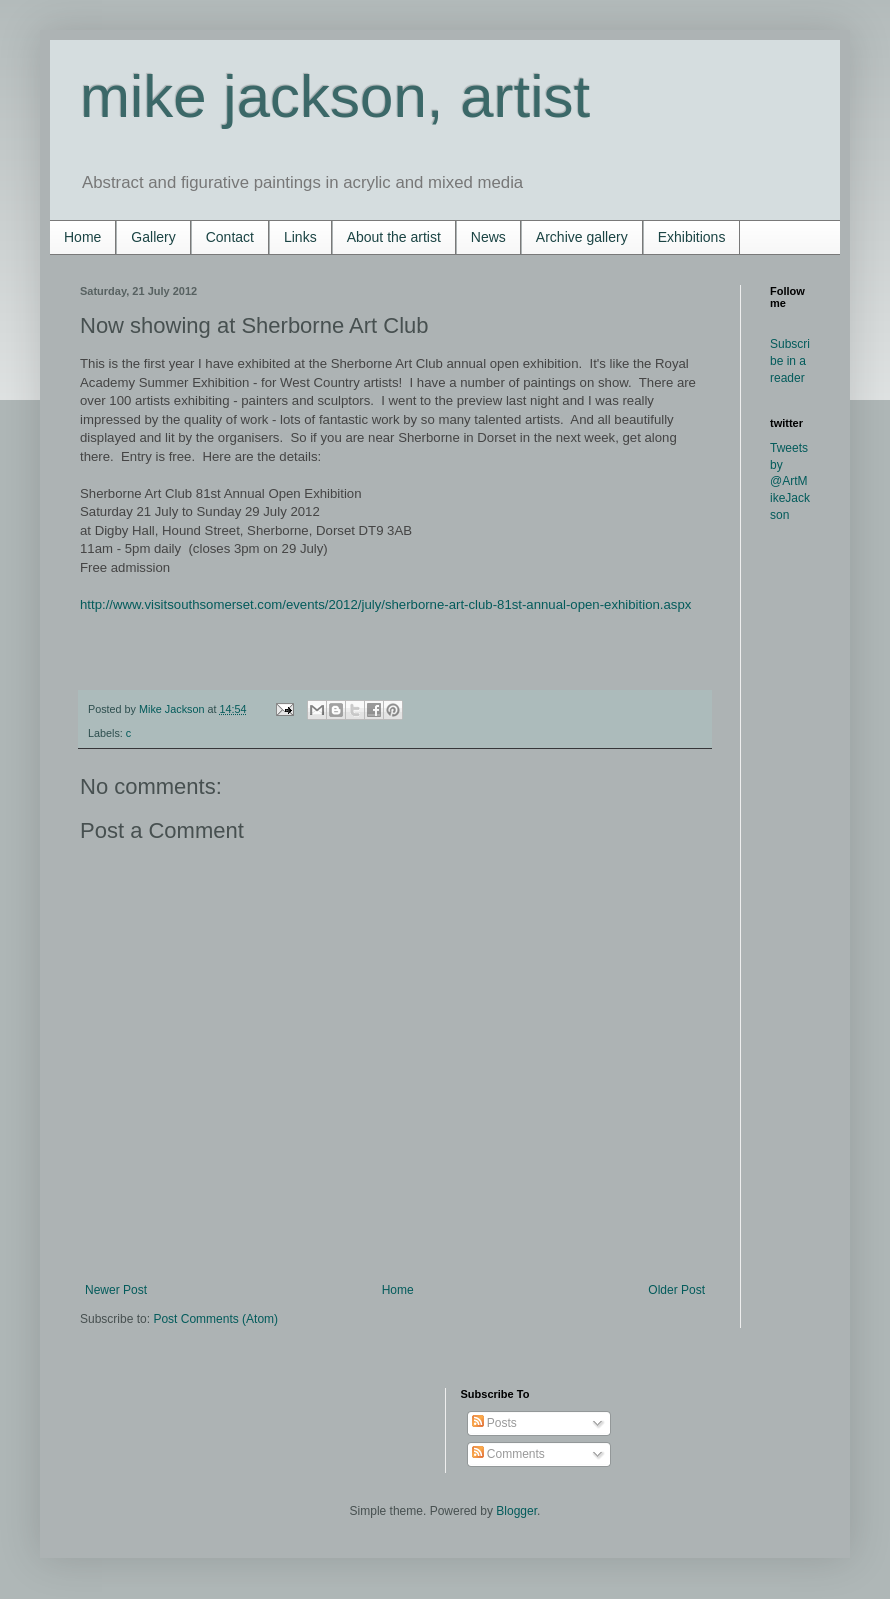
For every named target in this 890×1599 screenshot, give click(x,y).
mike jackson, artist (335, 96)
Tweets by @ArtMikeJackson (790, 481)
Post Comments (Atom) (215, 1319)
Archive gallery (582, 237)
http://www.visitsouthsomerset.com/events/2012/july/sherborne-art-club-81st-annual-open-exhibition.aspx (385, 604)
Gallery (153, 237)
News (488, 237)
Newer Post (116, 1290)
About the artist (394, 237)
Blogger (516, 1511)
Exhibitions (692, 237)
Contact (230, 237)
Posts (494, 1423)
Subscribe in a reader (790, 361)
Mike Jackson (173, 709)
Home (82, 237)
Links (300, 237)
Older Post (676, 1290)
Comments (508, 1454)
